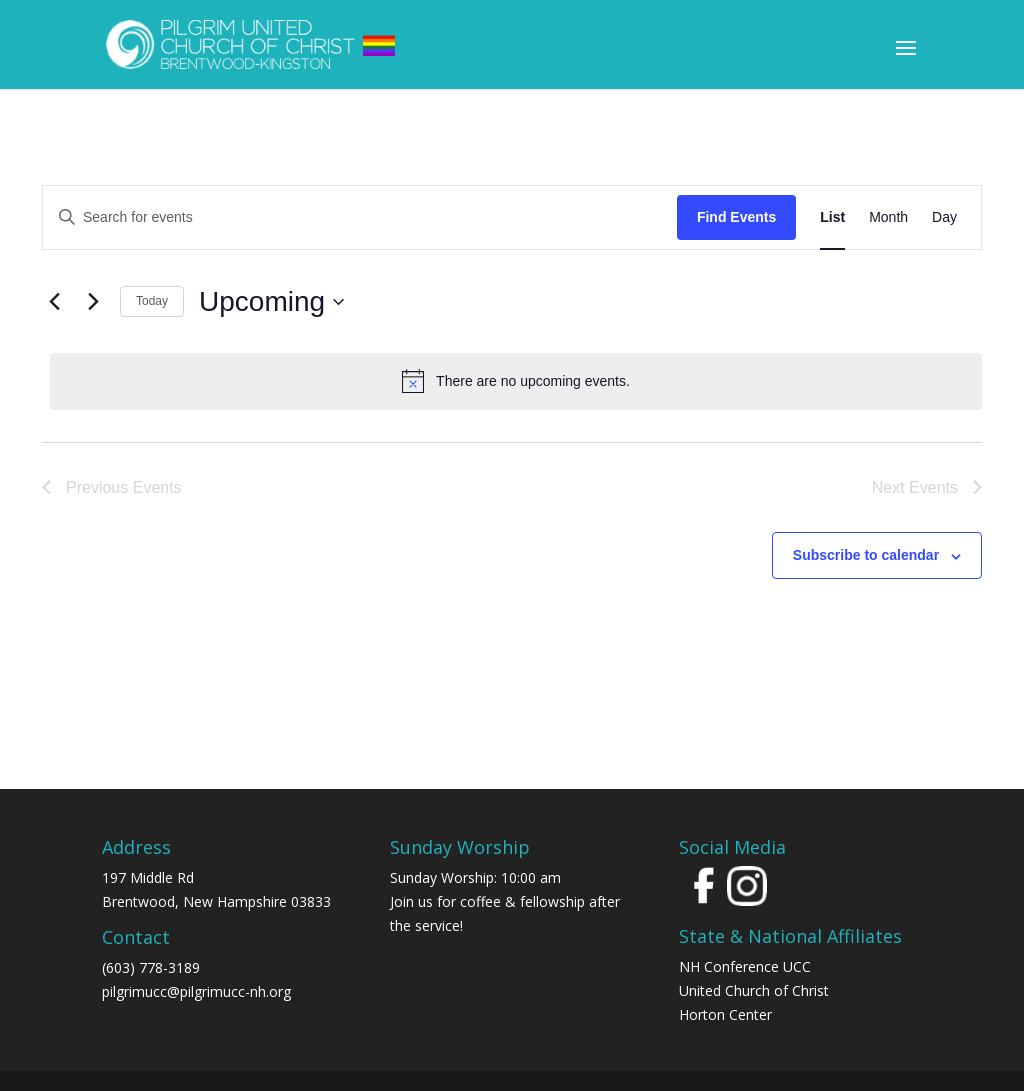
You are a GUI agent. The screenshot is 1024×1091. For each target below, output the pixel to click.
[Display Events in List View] (832, 217)
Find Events (736, 217)
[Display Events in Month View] (888, 217)
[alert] (516, 381)
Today (152, 301)
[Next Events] (93, 302)
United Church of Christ (754, 990)
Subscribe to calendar (866, 555)
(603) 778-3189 (151, 967)
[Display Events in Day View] (944, 217)
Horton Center (725, 1014)
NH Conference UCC (745, 966)
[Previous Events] (54, 302)
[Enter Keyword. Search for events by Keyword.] (360, 217)
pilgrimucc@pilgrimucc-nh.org (196, 991)
